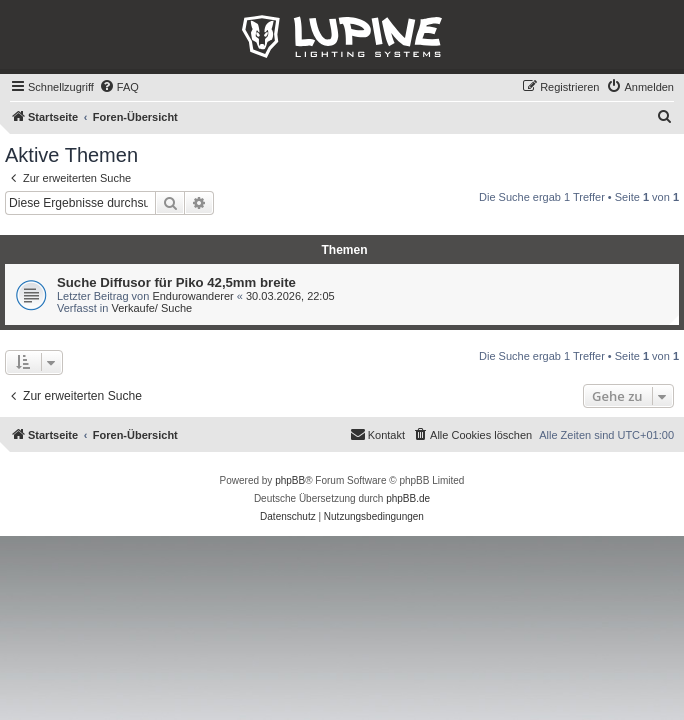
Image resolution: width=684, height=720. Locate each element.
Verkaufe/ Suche (151, 308)
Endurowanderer (192, 296)
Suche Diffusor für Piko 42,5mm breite (176, 282)
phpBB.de (408, 498)
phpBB (290, 480)
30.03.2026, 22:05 (290, 296)
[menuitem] (119, 87)
